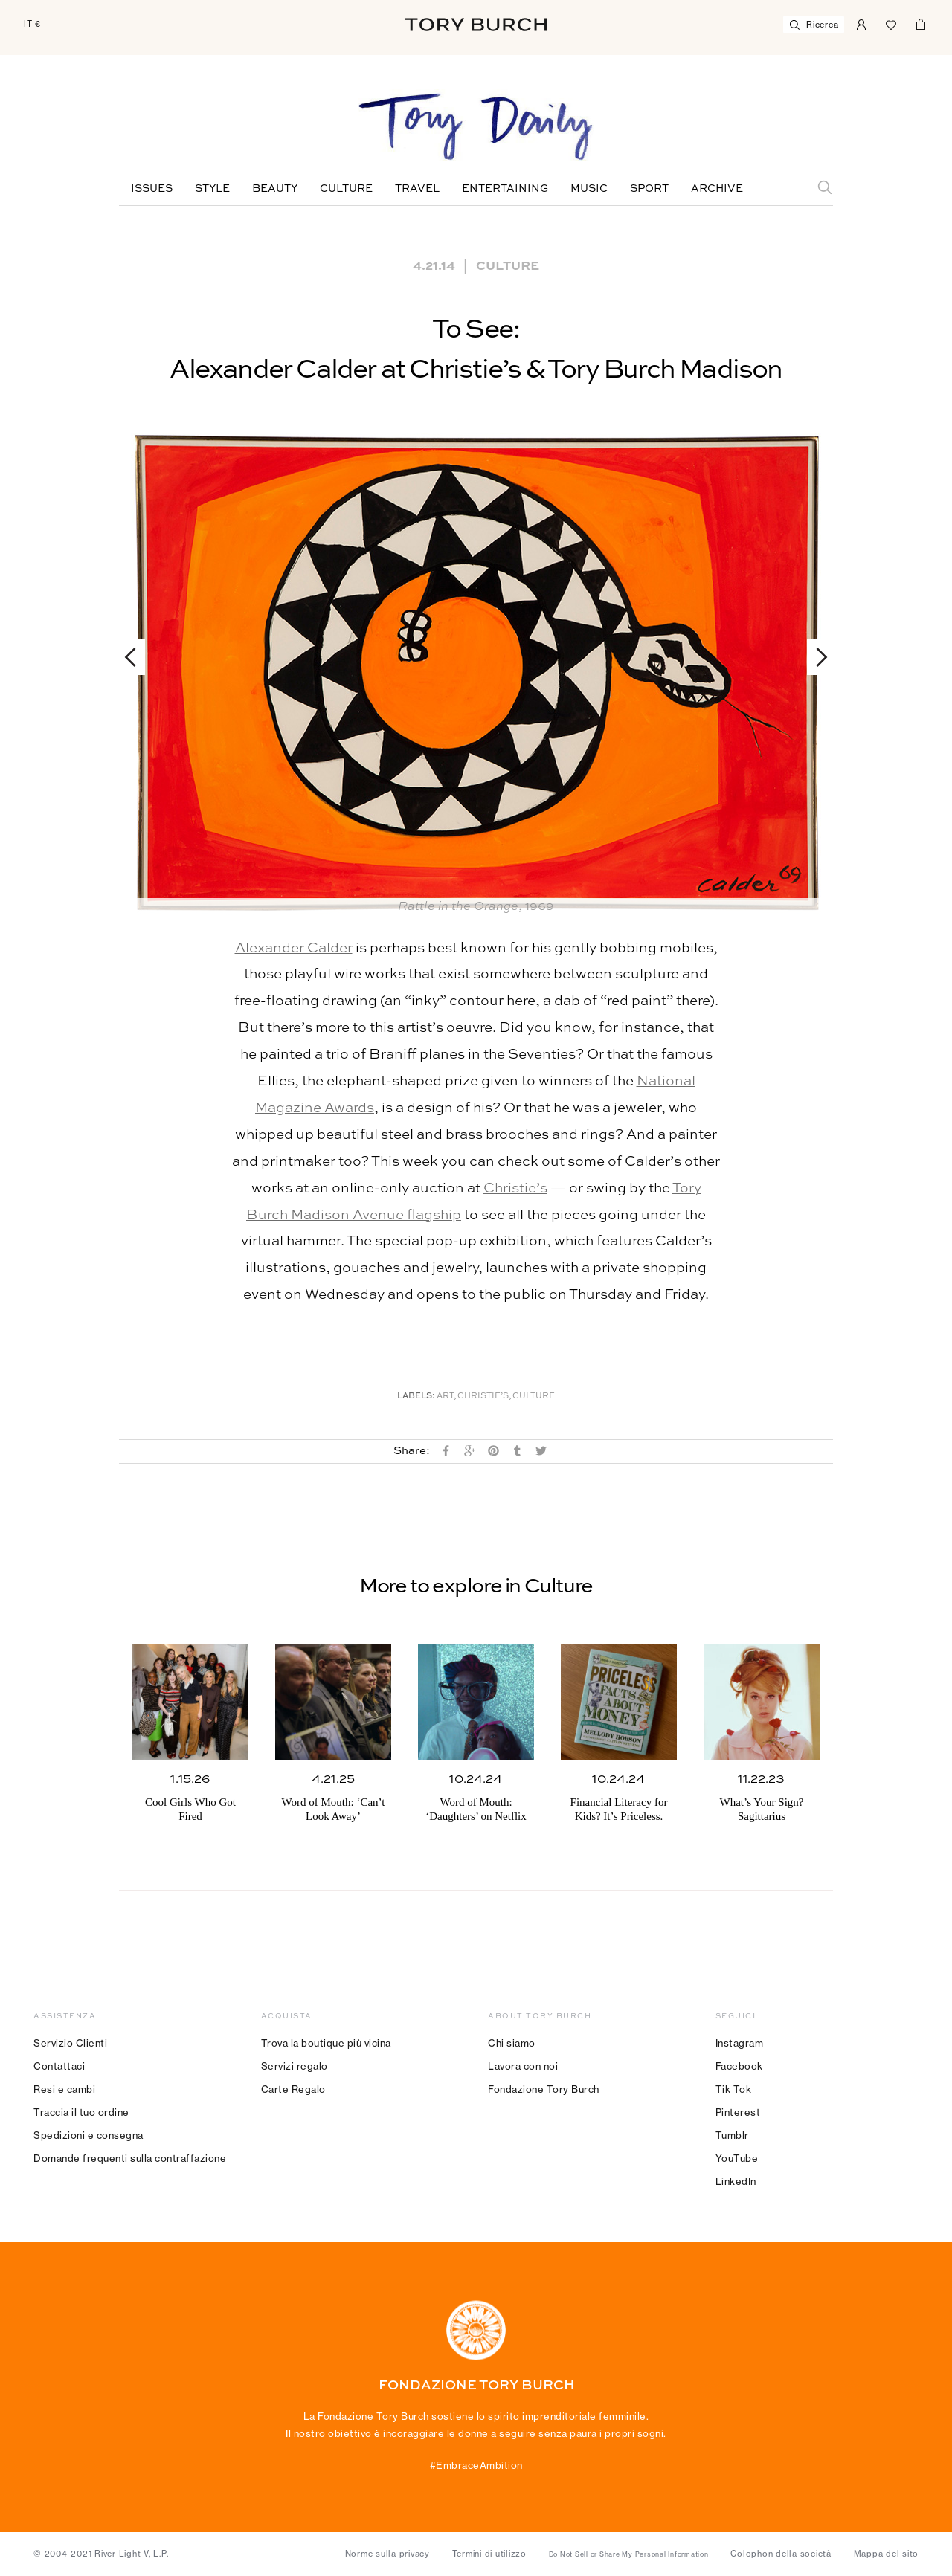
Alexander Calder (294, 948)
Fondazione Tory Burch (543, 2089)
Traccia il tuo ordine (81, 2112)
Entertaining (505, 189)
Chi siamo (512, 2043)
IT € (32, 24)
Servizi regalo (294, 2066)
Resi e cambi (64, 2089)
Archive (717, 189)
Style (212, 189)
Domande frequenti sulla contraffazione (129, 2158)
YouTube (737, 2158)
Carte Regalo (293, 2089)
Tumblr (732, 2135)
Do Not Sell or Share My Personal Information (629, 2554)
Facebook (739, 2066)
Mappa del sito (886, 2553)
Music (589, 189)
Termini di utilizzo (489, 2553)
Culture (346, 189)
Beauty (275, 189)
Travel (417, 189)
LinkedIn (735, 2181)
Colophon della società (781, 2553)
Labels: (416, 1396)
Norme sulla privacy (387, 2553)
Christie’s (515, 1188)
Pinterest (738, 2112)
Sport (649, 189)
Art (445, 1396)
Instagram (739, 2043)
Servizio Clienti (70, 2043)
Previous (137, 657)
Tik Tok (733, 2089)
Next (815, 657)
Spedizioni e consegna (88, 2135)
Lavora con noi (523, 2066)
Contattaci (59, 2066)
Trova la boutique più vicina (326, 2043)
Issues (152, 189)
